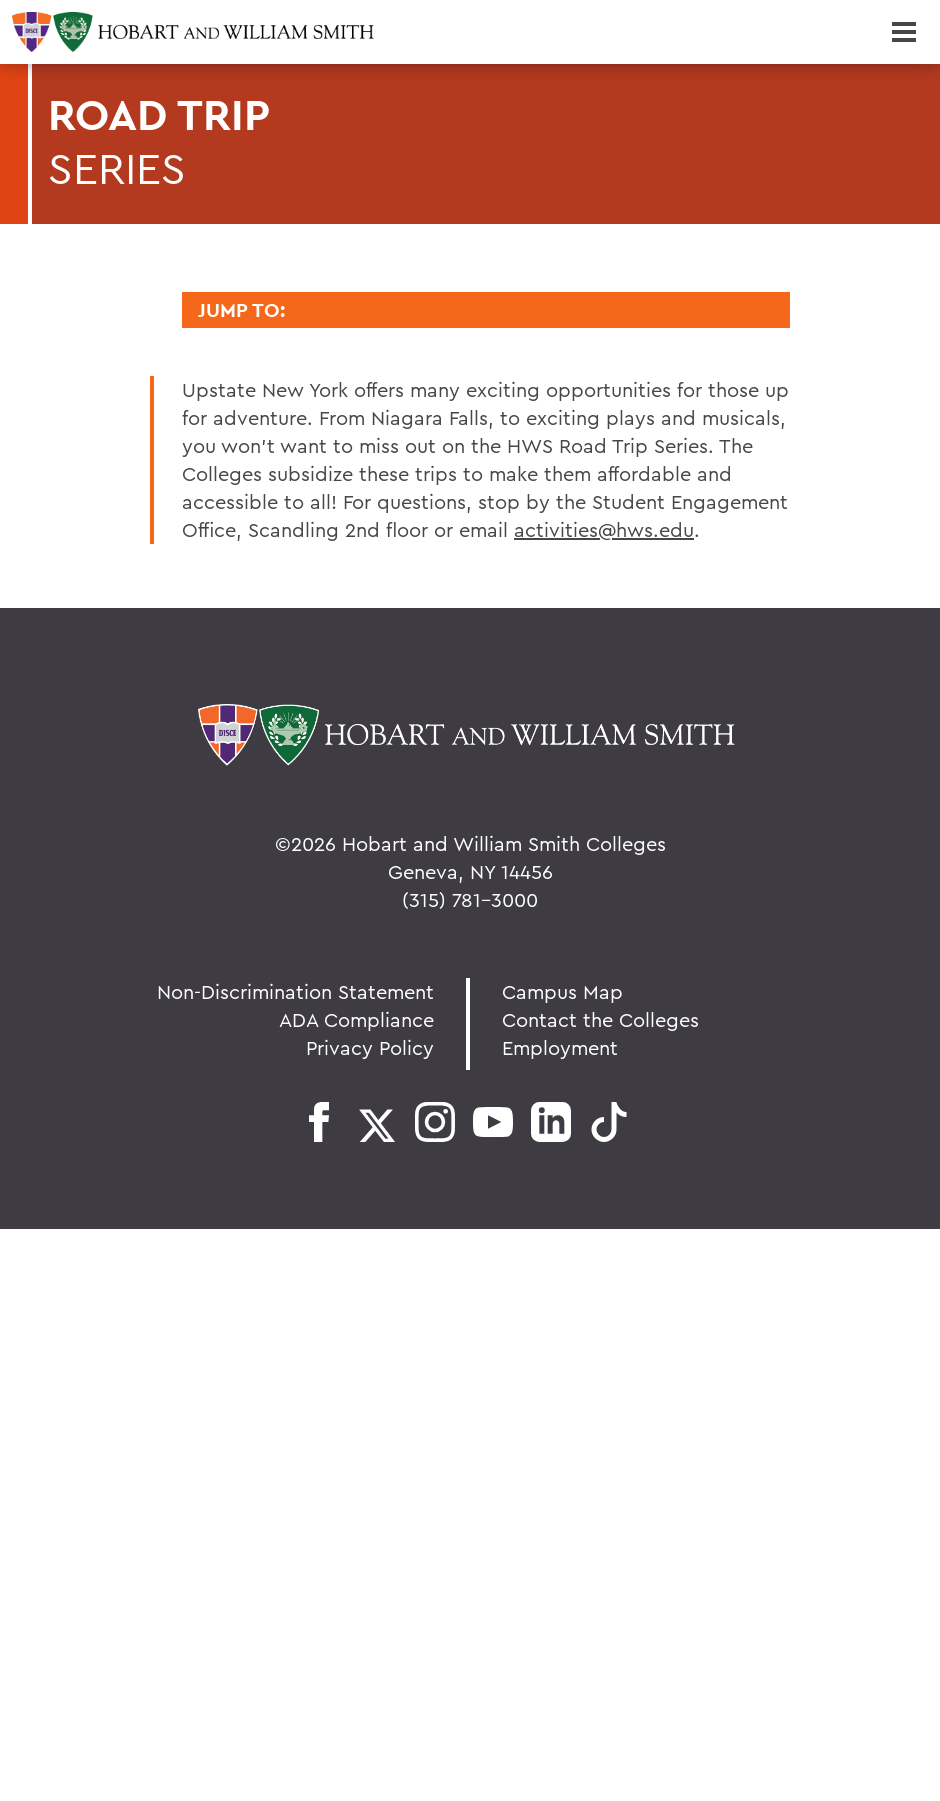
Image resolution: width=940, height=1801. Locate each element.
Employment (560, 1047)
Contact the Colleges (600, 1019)
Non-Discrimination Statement (295, 991)
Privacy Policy (370, 1047)
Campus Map (562, 991)
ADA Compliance (356, 1019)
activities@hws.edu (604, 529)
